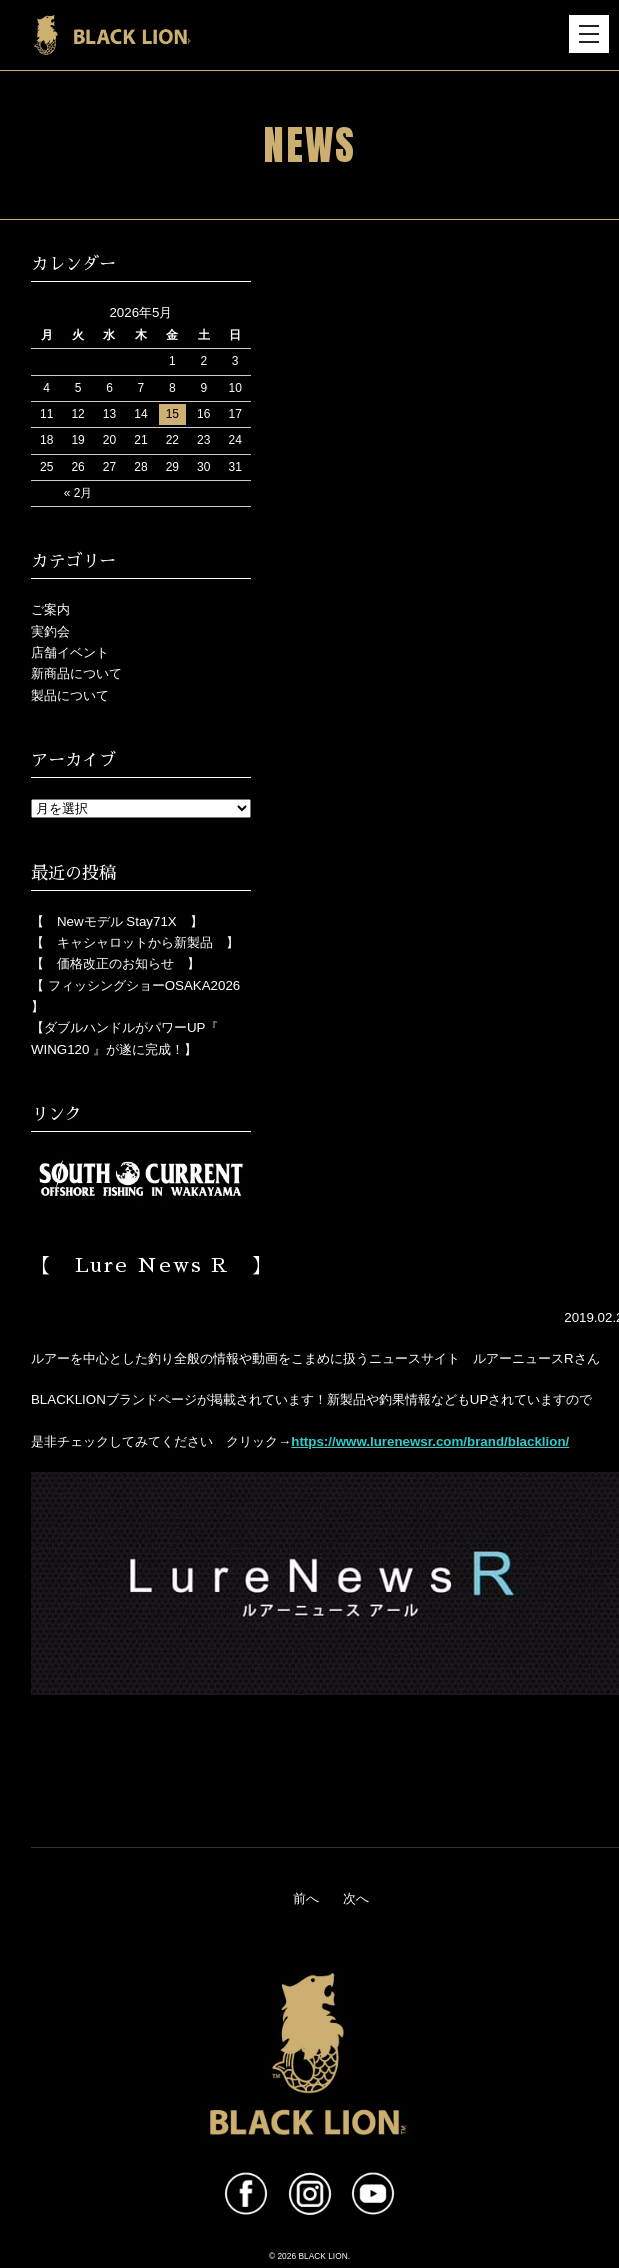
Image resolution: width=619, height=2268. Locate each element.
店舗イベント (70, 652)
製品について (70, 695)
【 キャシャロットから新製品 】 (135, 942)
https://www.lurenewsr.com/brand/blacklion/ (430, 1441)
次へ (356, 1898)
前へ (306, 1898)
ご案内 (50, 609)
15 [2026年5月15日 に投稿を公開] (172, 414)
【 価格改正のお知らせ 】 (115, 963)
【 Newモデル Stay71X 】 (117, 921)
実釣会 (50, 631)
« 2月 (78, 493)
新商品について (76, 673)
